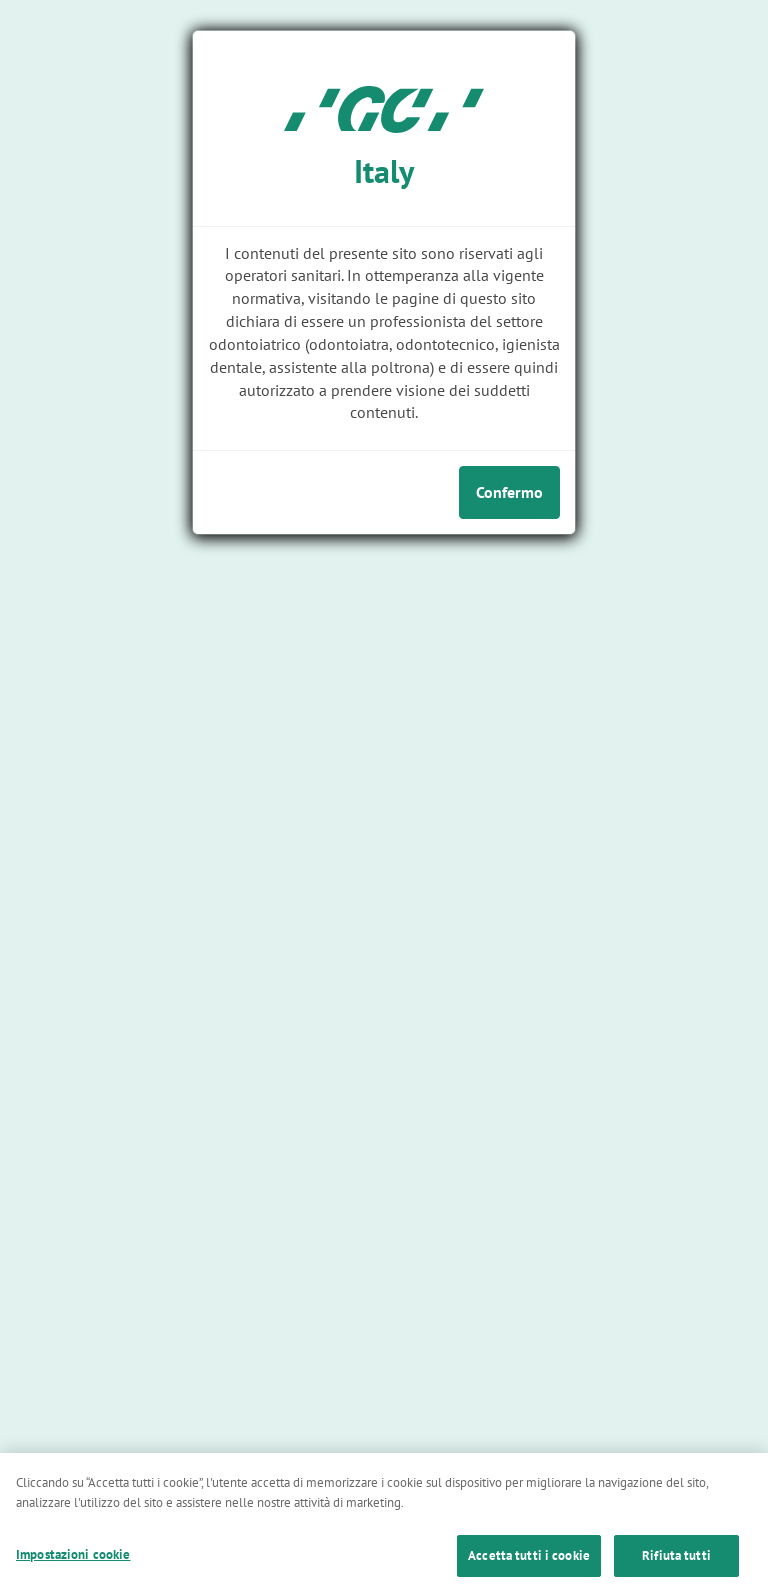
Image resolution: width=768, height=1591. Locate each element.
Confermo (509, 492)
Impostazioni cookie (73, 1564)
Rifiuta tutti (676, 1565)
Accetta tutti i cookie (529, 1565)
